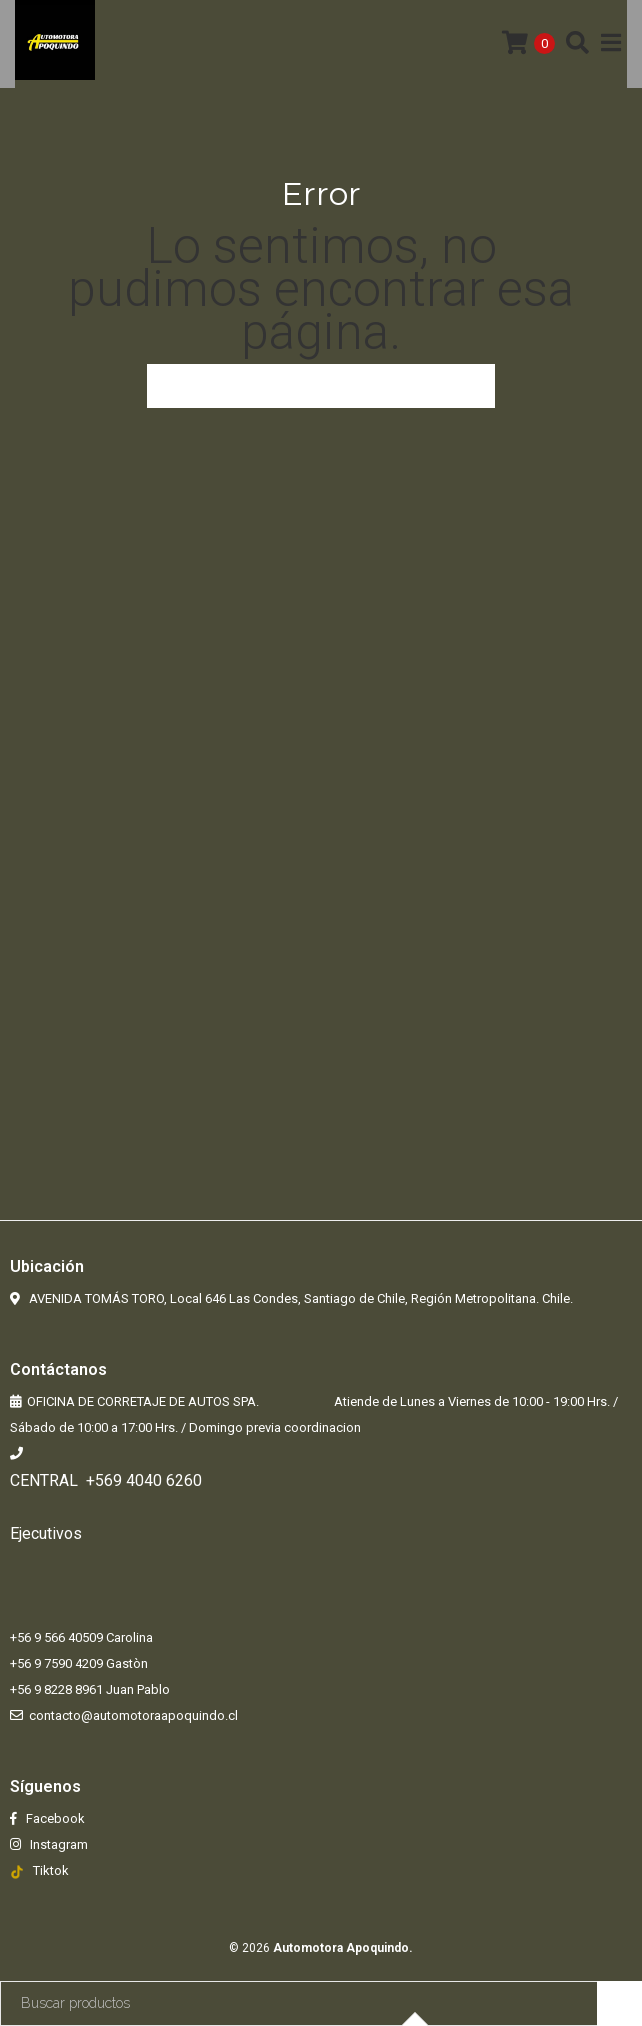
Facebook (54, 1818)
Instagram (57, 1844)
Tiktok (51, 1870)
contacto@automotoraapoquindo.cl (133, 1715)
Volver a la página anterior (321, 386)
